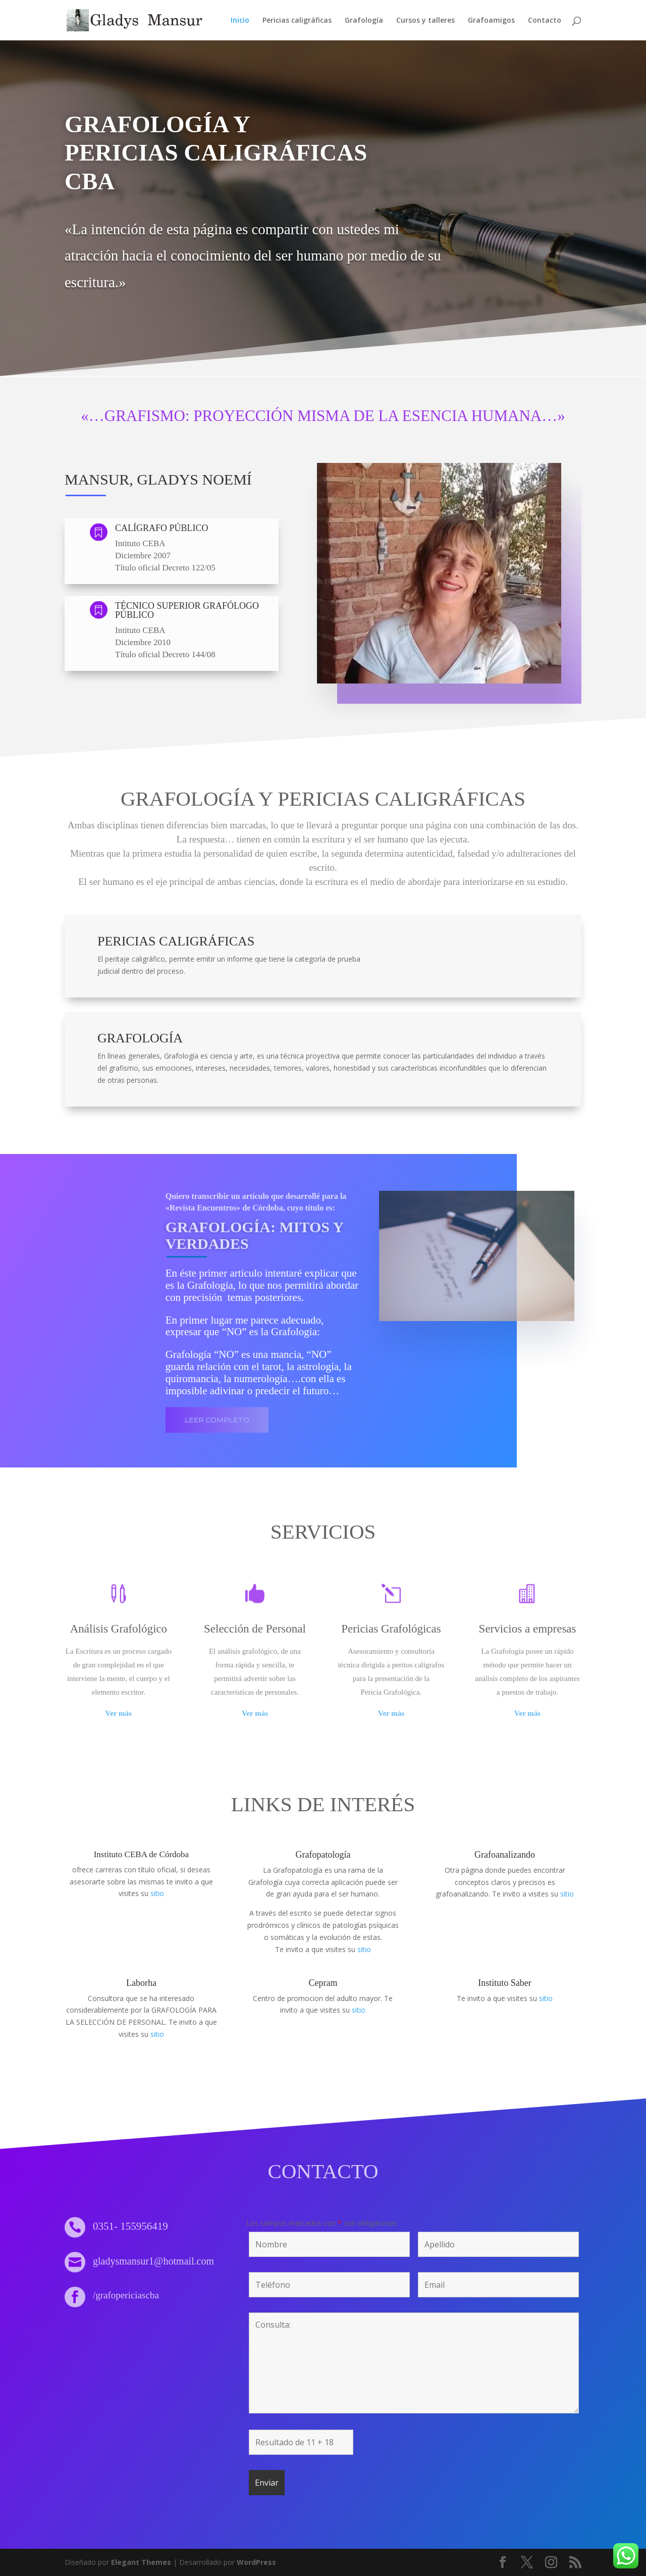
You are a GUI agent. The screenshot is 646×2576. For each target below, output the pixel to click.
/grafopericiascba (126, 2295)
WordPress (256, 2562)
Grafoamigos (491, 21)
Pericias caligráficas (297, 21)
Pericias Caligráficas (175, 941)
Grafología (364, 21)
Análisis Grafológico (118, 1628)
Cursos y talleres (425, 21)
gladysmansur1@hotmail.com (153, 2261)
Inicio (240, 21)
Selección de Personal (255, 1628)
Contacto (544, 21)
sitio (157, 1893)
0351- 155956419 (130, 2226)
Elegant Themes (141, 2562)
